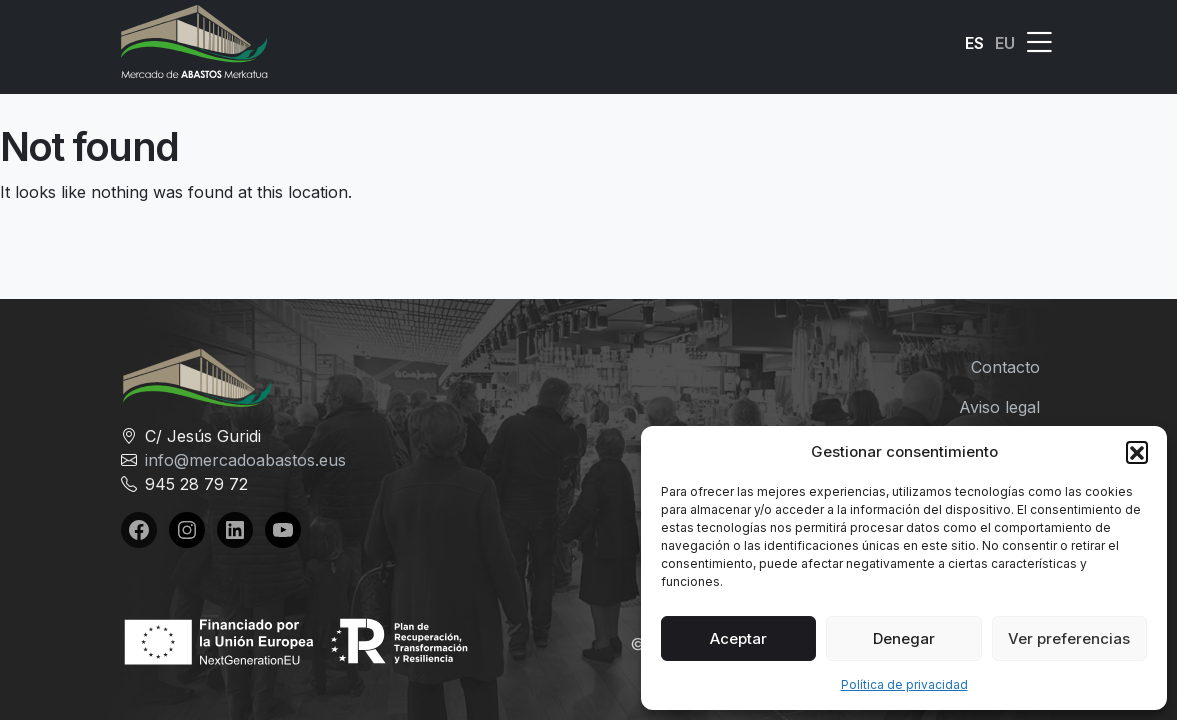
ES (974, 43)
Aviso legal (999, 407)
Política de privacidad (904, 684)
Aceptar (738, 638)
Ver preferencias (1069, 638)
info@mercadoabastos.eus (245, 460)
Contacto (1005, 367)
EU (1005, 43)
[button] (1137, 452)
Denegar (904, 638)
